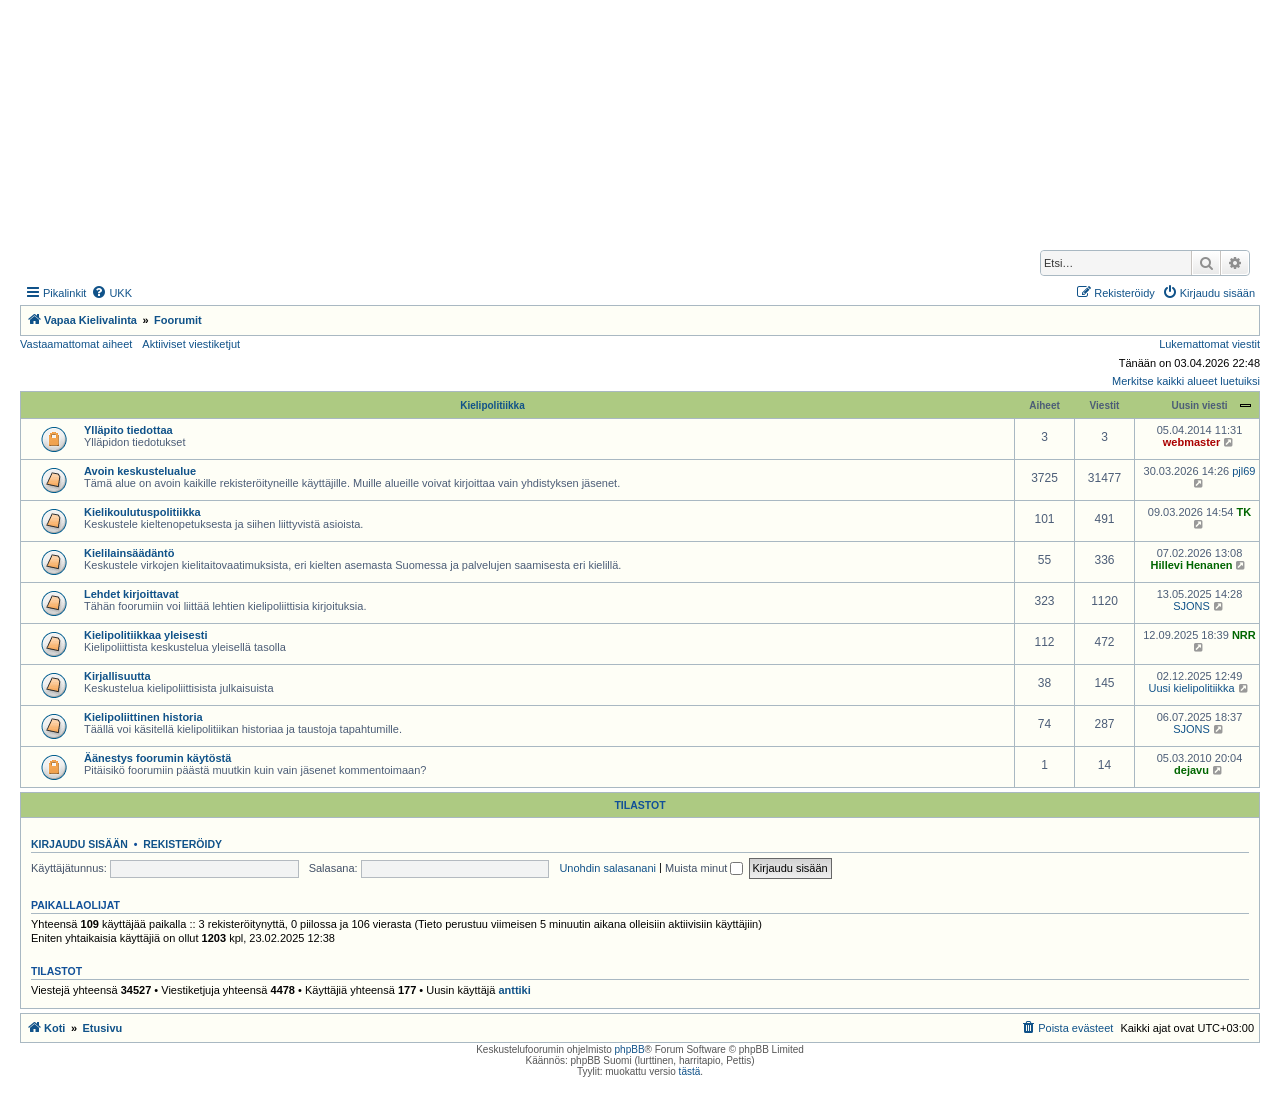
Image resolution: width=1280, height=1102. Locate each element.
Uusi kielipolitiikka (1191, 688)
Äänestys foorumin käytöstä (157, 758)
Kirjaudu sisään (79, 844)
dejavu (1191, 770)
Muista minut (704, 868)
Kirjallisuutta (117, 676)
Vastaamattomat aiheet (76, 344)
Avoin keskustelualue (140, 471)
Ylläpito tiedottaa (128, 430)
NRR (1244, 635)
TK (1244, 512)
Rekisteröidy (182, 844)
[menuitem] (111, 293)
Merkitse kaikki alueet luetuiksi (1186, 381)
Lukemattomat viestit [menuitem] (1209, 344)
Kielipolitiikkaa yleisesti (146, 635)
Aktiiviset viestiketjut (191, 344)
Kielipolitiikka (492, 405)
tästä (690, 1071)
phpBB (630, 1049)
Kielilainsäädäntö (129, 553)
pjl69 (1243, 471)
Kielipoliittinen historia (143, 717)
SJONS (1191, 606)
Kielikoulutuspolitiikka (142, 512)
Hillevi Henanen (1192, 565)
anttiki (514, 990)
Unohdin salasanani (607, 868)
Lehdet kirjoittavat (131, 594)
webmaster (1191, 442)
